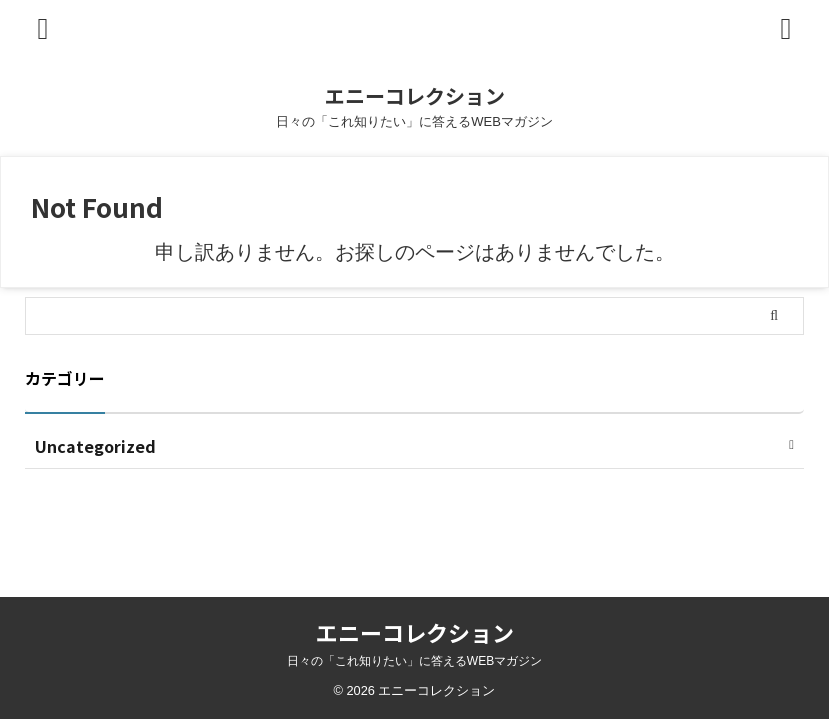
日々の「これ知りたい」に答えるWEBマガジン (414, 661)
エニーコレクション (415, 95)
